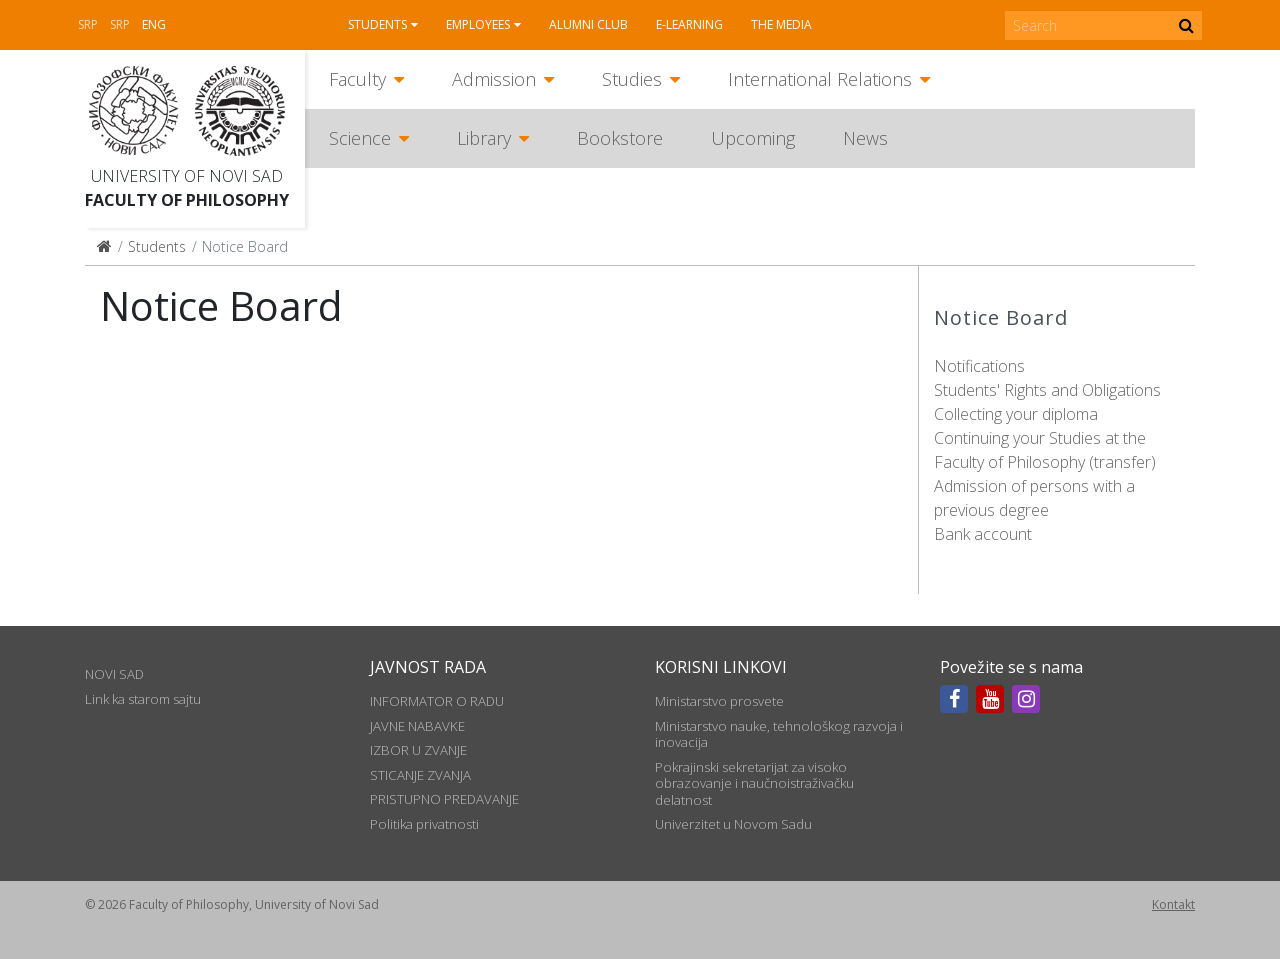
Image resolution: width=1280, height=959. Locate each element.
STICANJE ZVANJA (420, 775)
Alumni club (588, 24)
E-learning (689, 24)
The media (781, 24)
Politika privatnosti (424, 824)
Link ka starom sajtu (143, 699)
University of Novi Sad (187, 176)
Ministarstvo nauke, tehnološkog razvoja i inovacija (779, 734)
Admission (494, 79)
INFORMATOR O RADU (437, 701)
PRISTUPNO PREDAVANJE (444, 799)
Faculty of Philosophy (187, 200)
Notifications (979, 366)
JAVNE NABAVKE (417, 726)
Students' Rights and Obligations (1047, 390)
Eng (154, 24)
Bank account (983, 534)
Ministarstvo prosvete (719, 701)
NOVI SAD (114, 674)
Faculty (357, 79)
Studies (632, 79)
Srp (88, 24)
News (865, 138)
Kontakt (1173, 904)
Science (360, 138)
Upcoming (753, 138)
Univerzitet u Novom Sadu (733, 824)
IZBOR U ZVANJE (418, 750)
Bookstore (620, 138)
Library (484, 138)
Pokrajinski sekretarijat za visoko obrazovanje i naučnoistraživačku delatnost (754, 783)
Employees (478, 24)
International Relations (820, 79)
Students (377, 24)
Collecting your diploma (1016, 414)
